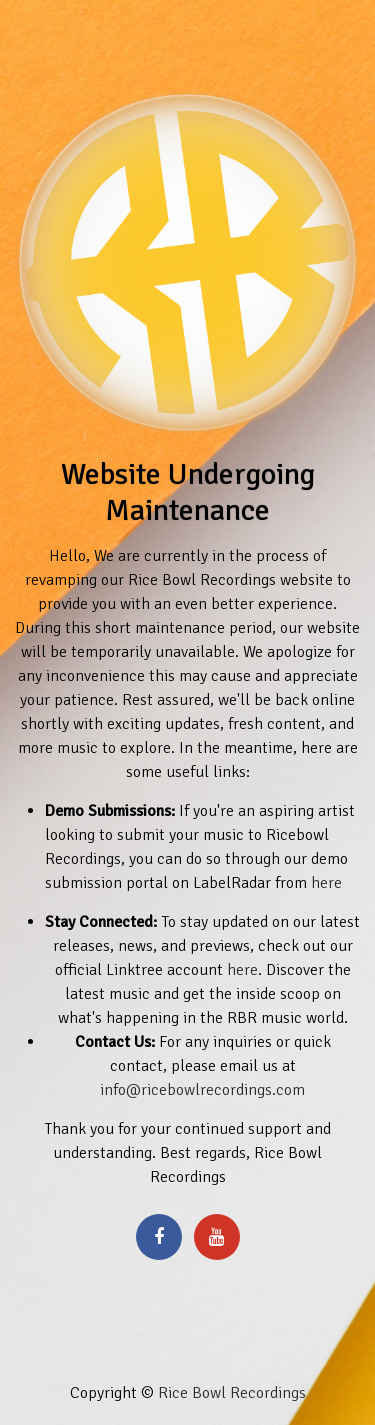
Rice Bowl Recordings (232, 1393)
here (326, 883)
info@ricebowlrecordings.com (202, 1090)
